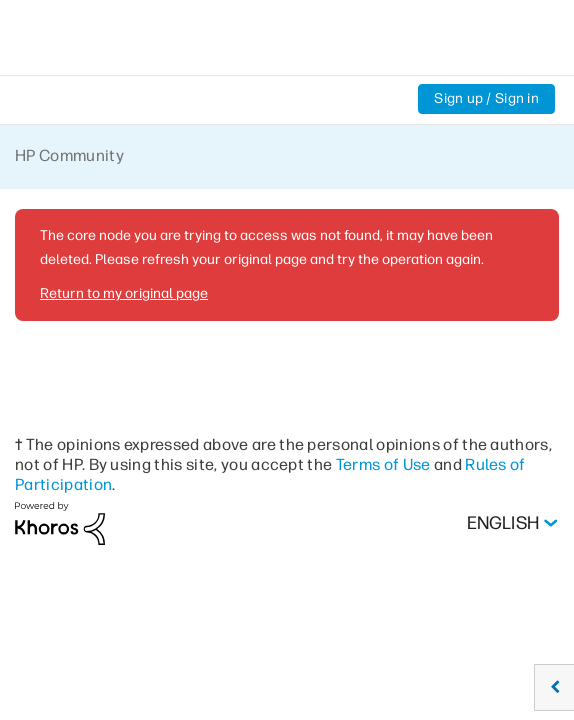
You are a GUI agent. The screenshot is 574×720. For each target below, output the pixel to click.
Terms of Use (383, 464)
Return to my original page (124, 293)
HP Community (69, 155)
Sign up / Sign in (486, 98)
